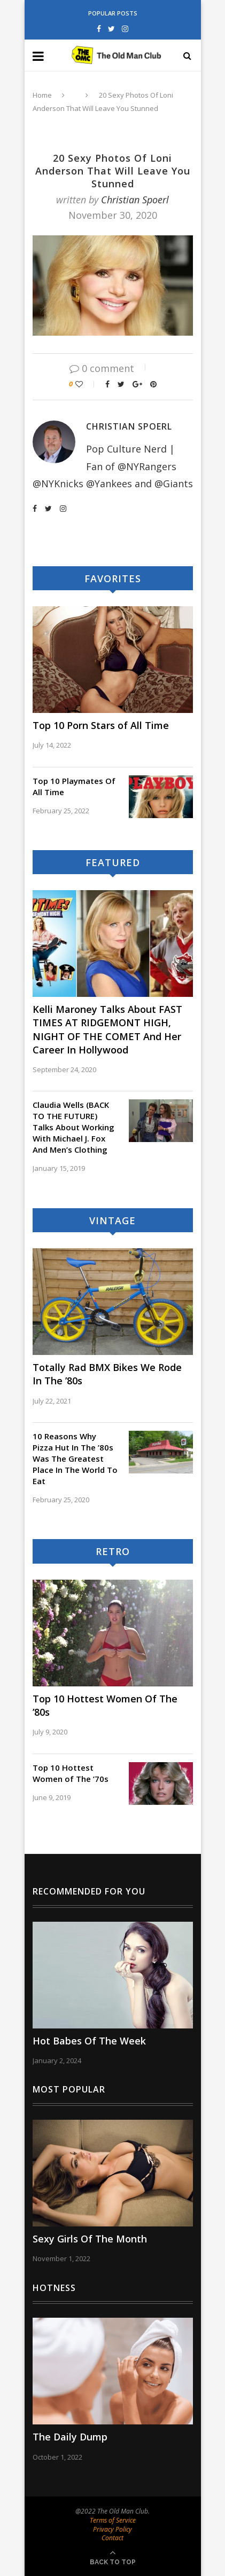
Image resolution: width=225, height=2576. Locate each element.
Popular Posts (112, 13)
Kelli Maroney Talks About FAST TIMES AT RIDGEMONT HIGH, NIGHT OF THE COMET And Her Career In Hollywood (107, 1029)
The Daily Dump (70, 2436)
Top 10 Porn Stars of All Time (101, 725)
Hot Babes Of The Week (89, 2040)
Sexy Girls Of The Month (90, 2238)
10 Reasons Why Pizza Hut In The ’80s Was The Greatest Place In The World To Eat (75, 1458)
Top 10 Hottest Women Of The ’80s (105, 1705)
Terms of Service (113, 2520)
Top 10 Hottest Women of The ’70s (70, 1773)
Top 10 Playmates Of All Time (74, 786)
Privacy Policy (112, 2529)
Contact (112, 2537)
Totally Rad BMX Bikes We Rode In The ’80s (107, 1374)
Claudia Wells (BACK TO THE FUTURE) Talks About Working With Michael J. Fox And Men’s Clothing (73, 1127)
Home (42, 95)
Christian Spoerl (135, 199)
